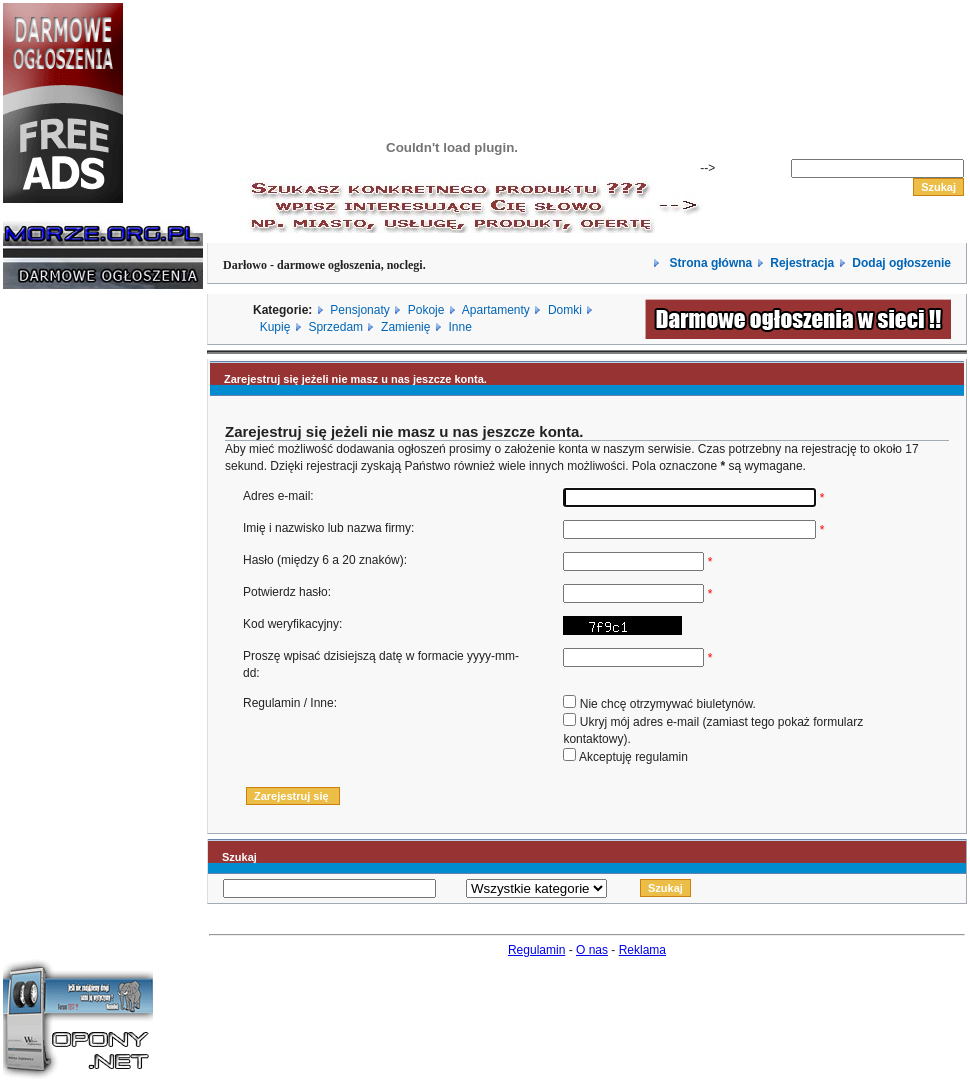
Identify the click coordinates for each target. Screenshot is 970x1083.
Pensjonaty (359, 310)
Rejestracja (802, 263)
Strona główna (709, 263)
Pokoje (426, 310)
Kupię (275, 327)
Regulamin (536, 950)
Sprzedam (335, 327)
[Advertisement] (63, 608)
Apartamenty (496, 310)
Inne (459, 327)
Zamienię (405, 327)
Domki (565, 310)
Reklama (642, 950)
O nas (592, 950)
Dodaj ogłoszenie (901, 263)
